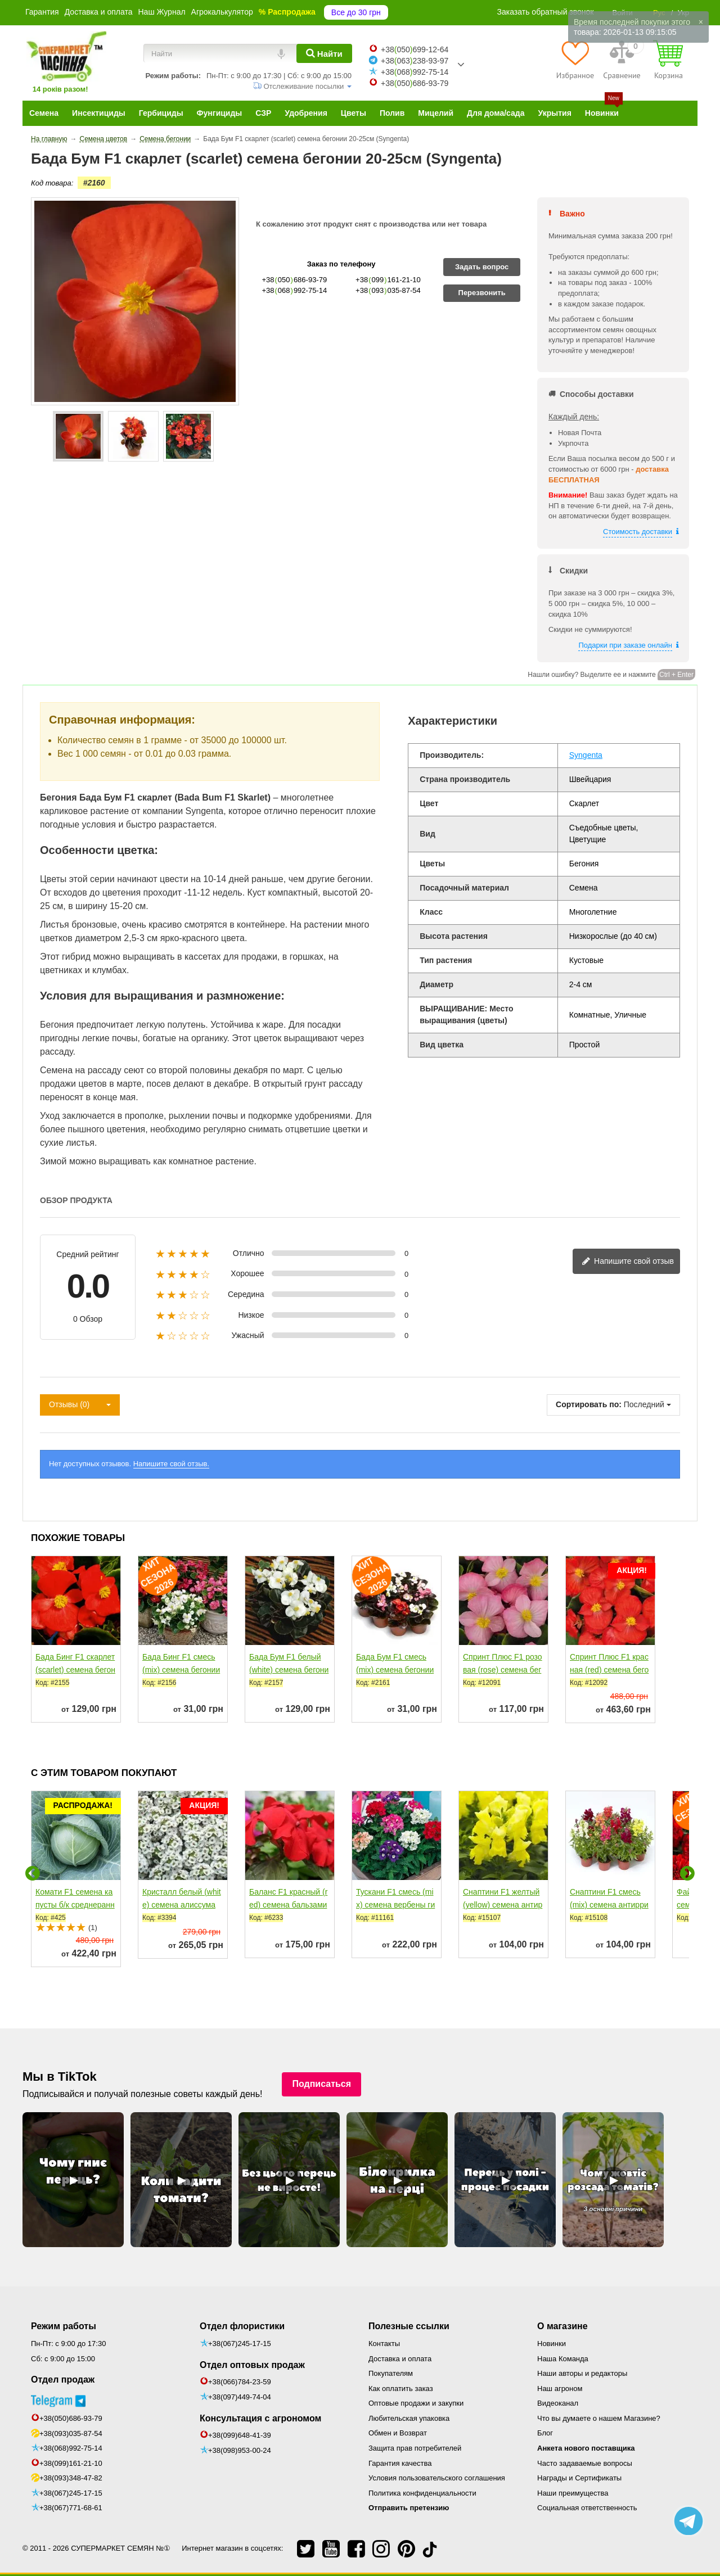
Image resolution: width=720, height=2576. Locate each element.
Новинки (551, 2343)
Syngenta (585, 755)
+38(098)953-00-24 (239, 2450)
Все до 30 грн (356, 12)
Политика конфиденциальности (422, 2493)
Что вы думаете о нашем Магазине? (598, 2418)
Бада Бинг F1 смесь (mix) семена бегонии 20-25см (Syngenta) (181, 1669)
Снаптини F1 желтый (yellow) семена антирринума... (502, 1904)
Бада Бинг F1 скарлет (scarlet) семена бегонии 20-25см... (75, 1669)
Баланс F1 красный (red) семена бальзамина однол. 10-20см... (288, 1904)
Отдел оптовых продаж (252, 2365)
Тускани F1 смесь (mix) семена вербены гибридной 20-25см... (395, 1904)
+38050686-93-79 (414, 83)
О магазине (562, 2326)
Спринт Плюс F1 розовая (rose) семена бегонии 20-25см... (502, 1669)
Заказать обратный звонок (545, 11)
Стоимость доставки (637, 531)
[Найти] (324, 53)
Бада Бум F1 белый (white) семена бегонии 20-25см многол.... (288, 1669)
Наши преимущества (573, 2493)
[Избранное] (575, 60)
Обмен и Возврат (397, 2433)
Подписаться (321, 2084)
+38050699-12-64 (414, 49)
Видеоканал (557, 2403)
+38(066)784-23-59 (239, 2382)
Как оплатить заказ (400, 2388)
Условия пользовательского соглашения (436, 2478)
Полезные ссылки (408, 2326)
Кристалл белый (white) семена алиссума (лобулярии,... (181, 1904)
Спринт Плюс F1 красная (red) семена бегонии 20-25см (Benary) (609, 1669)
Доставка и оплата (99, 11)
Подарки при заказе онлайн (625, 645)
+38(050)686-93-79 (70, 2418)
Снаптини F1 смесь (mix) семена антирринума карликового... (609, 1904)
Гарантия (42, 11)
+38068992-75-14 (414, 71)
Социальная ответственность (587, 2507)
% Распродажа (287, 11)
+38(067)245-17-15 (70, 2493)
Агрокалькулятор (222, 11)
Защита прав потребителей (414, 2448)
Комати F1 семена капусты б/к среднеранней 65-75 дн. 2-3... (75, 1904)
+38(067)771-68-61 (70, 2507)
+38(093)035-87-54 (70, 2433)
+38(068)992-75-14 (70, 2448)
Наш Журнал (161, 11)
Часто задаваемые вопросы (584, 2463)
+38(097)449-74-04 (239, 2397)
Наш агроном (559, 2388)
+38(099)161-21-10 (70, 2463)
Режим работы (63, 2326)
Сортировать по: (589, 1404)
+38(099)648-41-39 (239, 2435)
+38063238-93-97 (414, 60)
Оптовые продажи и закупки (416, 2403)
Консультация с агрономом (260, 2418)
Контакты (384, 2343)
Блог (545, 2433)
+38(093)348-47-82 (70, 2478)
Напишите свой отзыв (628, 1262)
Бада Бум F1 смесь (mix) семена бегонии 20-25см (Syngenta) (395, 1669)
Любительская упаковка (408, 2418)
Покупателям (390, 2373)
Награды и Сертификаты (579, 2478)
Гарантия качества (399, 2463)
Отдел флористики (242, 2326)
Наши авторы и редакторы (582, 2373)
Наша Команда (562, 2358)
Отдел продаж (62, 2379)
